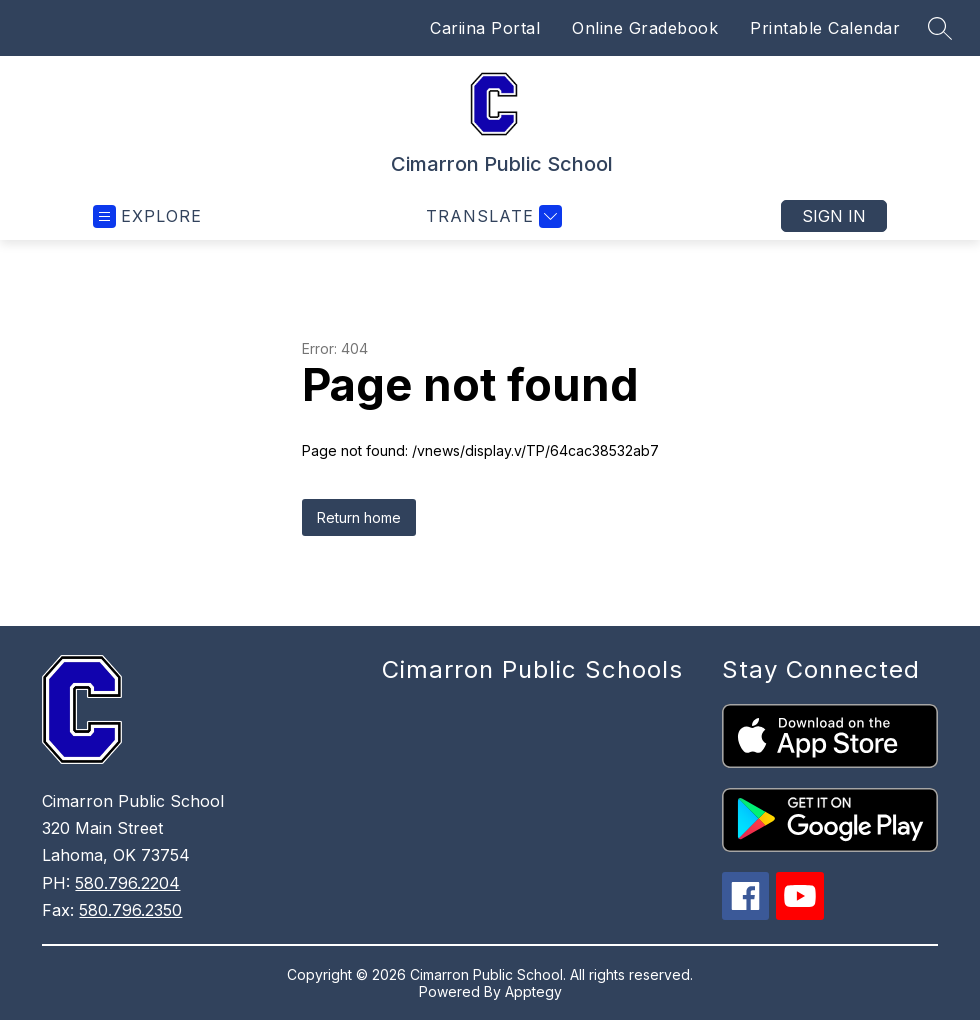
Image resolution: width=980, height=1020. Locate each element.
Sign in (834, 216)
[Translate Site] (491, 216)
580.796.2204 (127, 883)
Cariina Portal (485, 28)
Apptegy (533, 991)
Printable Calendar (825, 28)
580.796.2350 (130, 910)
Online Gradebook (645, 28)
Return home (359, 517)
